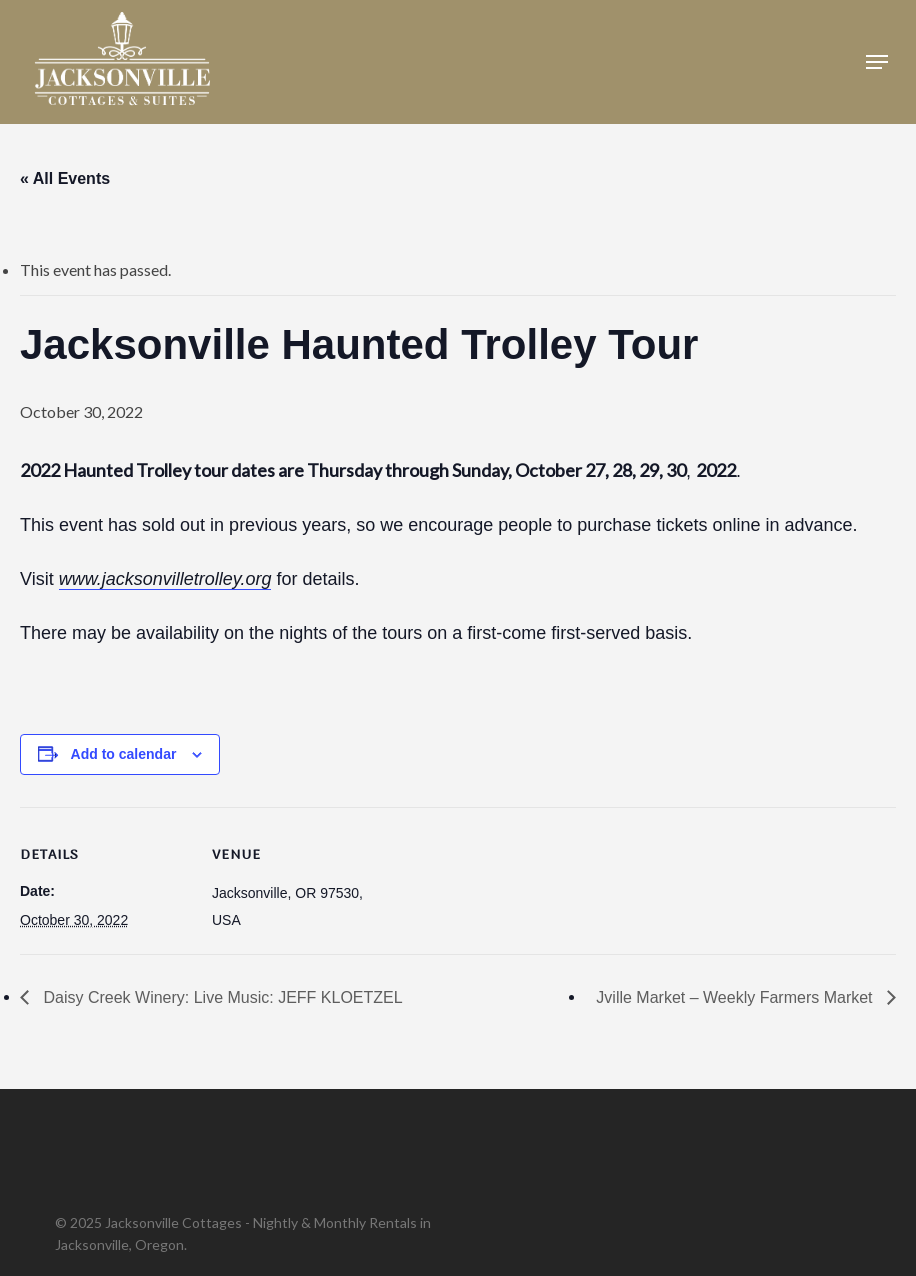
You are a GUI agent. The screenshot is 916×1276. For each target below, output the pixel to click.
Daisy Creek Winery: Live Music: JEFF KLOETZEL (221, 997)
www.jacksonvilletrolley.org (165, 579)
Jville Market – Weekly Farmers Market (736, 997)
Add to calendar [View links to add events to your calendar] (124, 754)
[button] (877, 62)
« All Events (65, 178)
